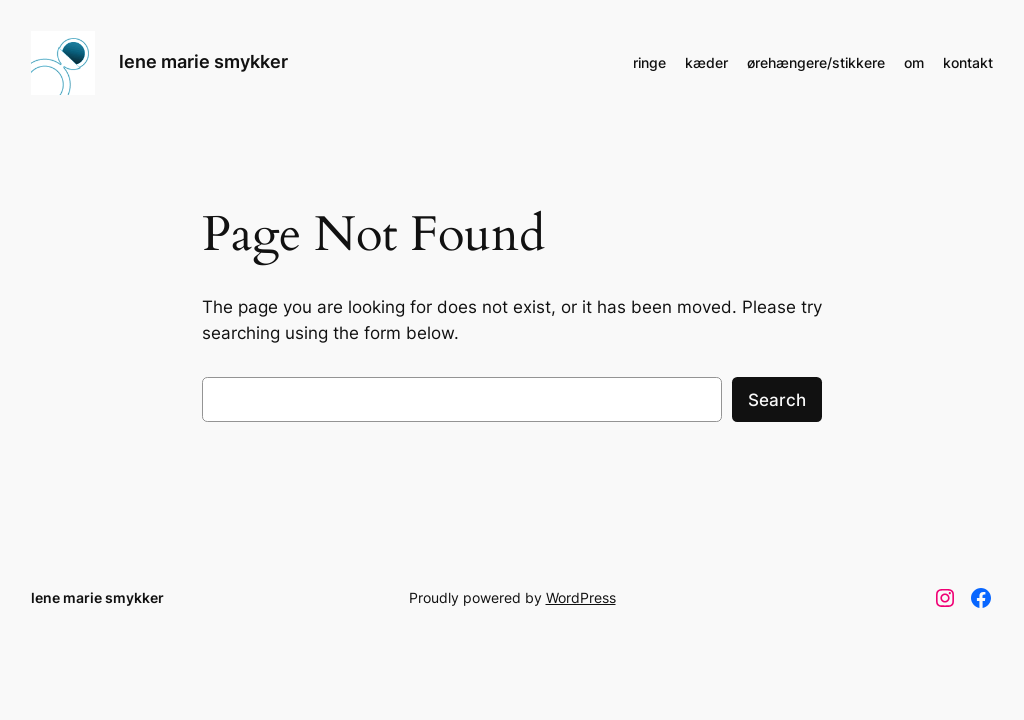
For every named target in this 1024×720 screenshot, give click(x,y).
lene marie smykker (203, 61)
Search (777, 400)
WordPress (581, 597)
